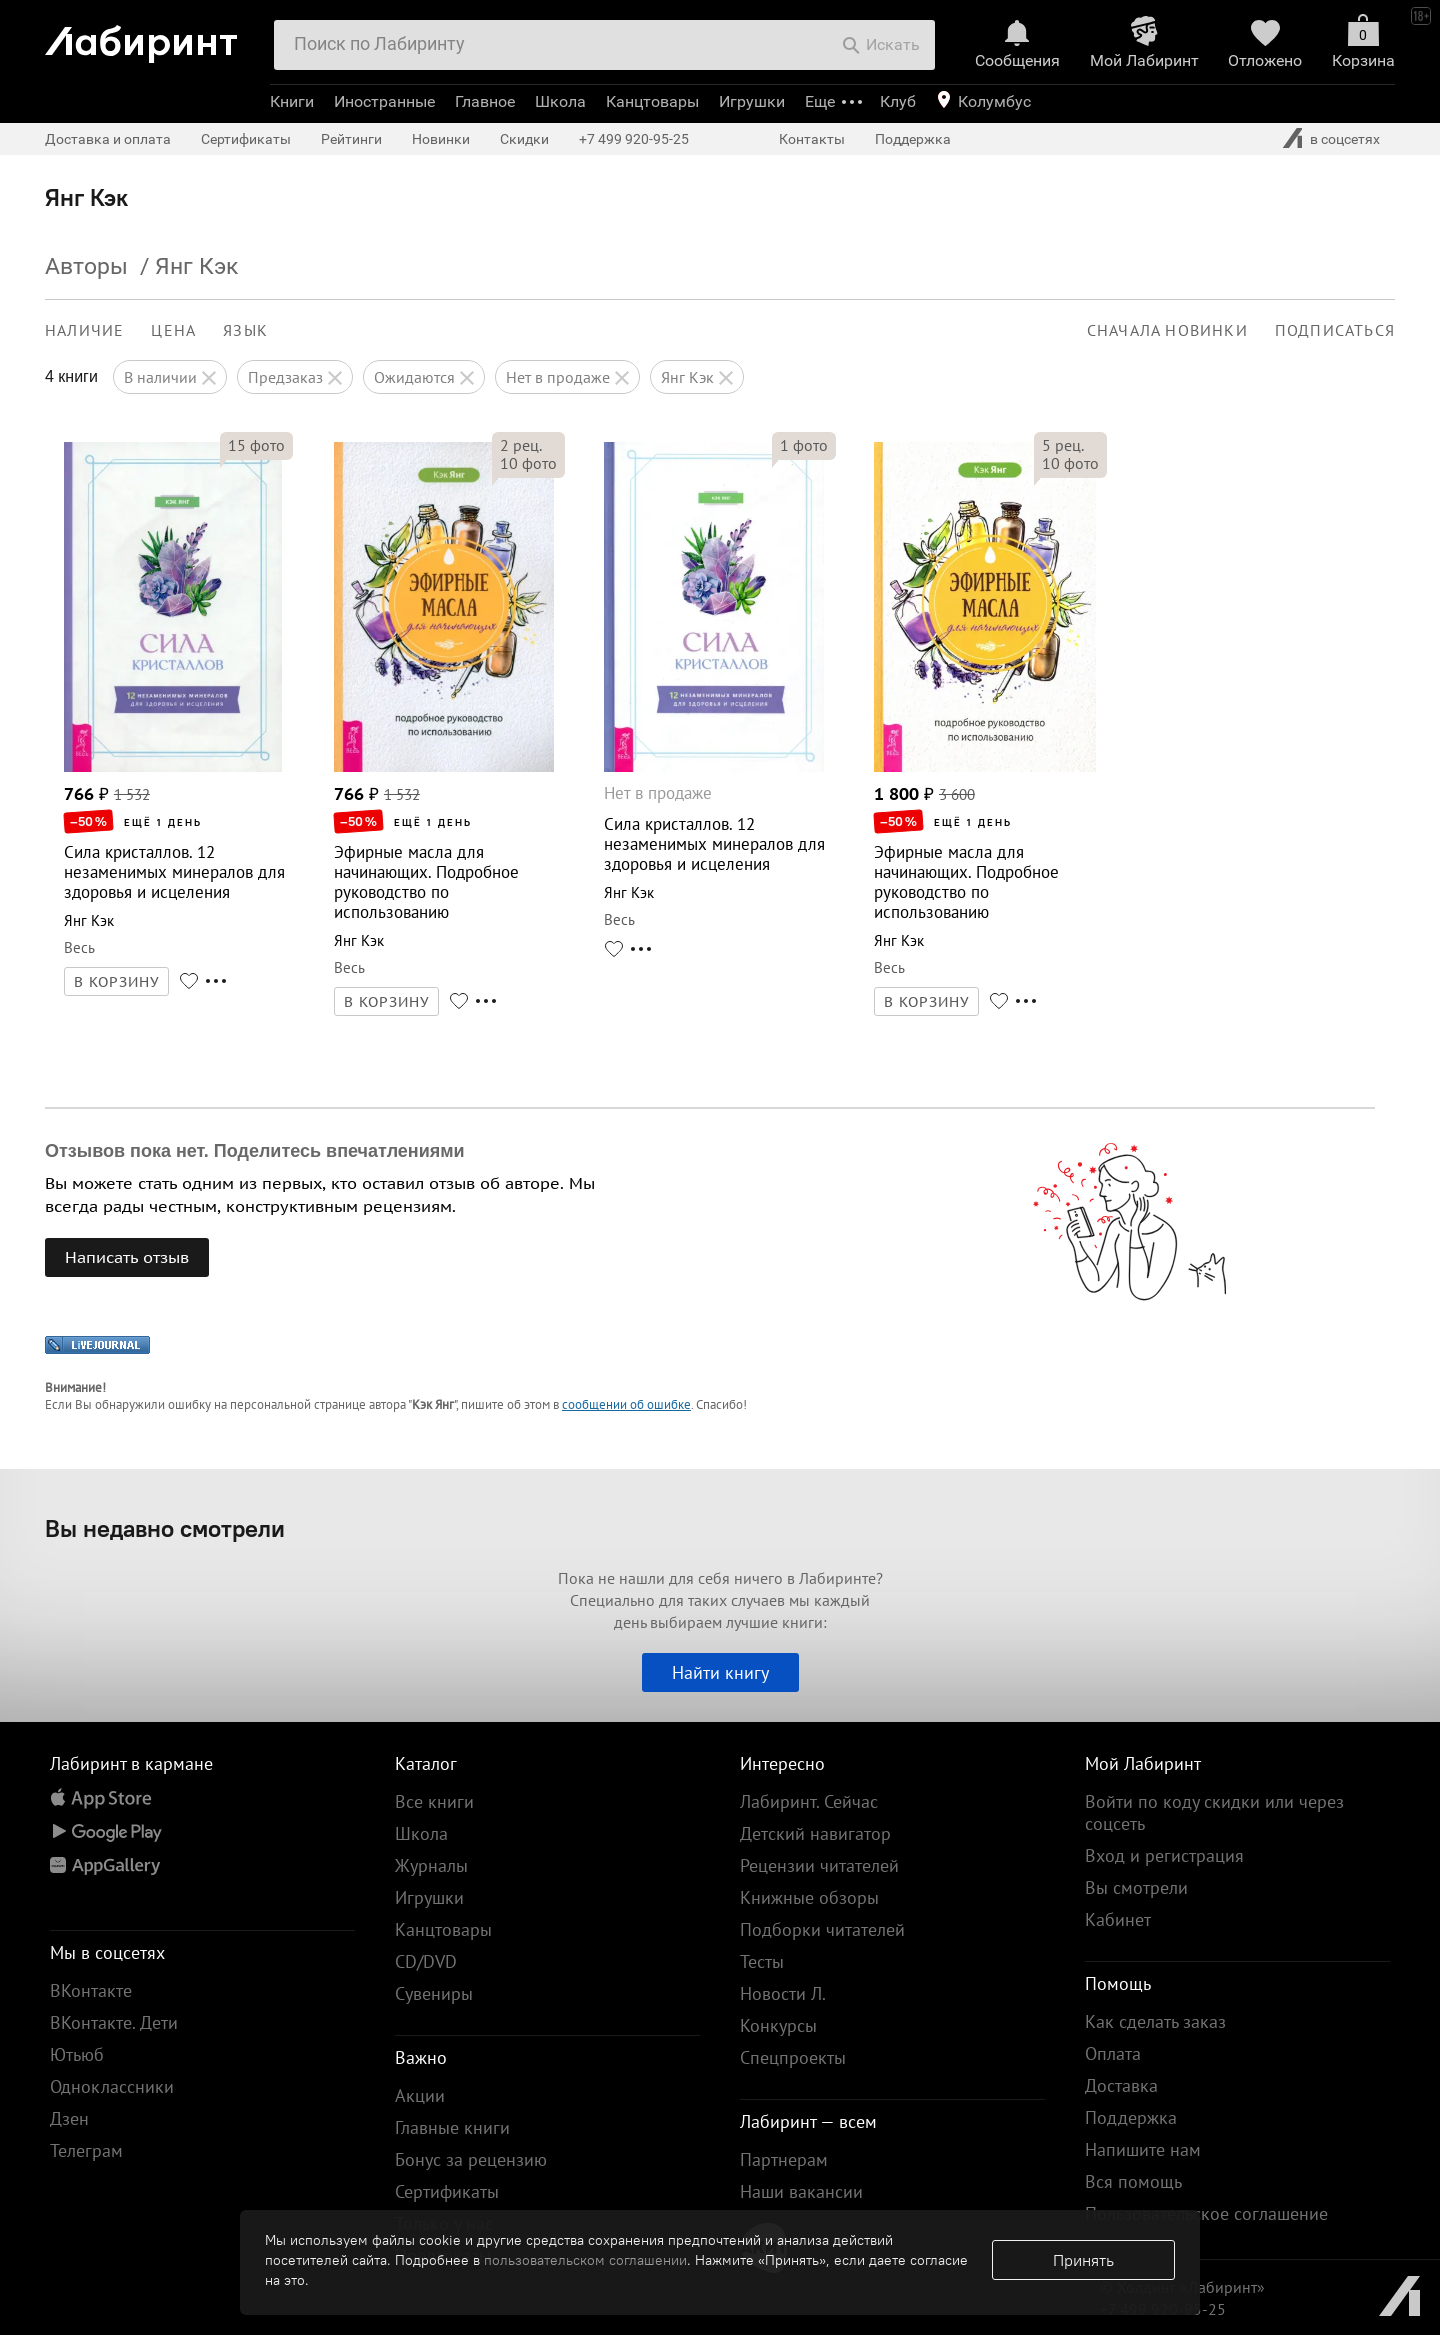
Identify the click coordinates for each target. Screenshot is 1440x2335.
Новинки (441, 139)
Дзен (69, 2118)
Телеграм (86, 2150)
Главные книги (452, 2127)
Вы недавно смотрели (165, 1528)
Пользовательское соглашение (1206, 2213)
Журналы (431, 1865)
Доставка (1121, 2085)
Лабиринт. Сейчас (809, 1801)
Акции (420, 2095)
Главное (485, 101)
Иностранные (384, 101)
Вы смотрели (1136, 1887)
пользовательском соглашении (585, 2260)
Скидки (524, 139)
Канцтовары (652, 101)
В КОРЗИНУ (117, 982)
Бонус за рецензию (471, 2159)
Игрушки (752, 101)
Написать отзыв (127, 1257)
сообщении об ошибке (626, 1404)
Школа (560, 101)
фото (256, 445)
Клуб (898, 101)
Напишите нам (1143, 2149)
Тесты (762, 1961)
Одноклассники (112, 2086)
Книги (292, 101)
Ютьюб (77, 2054)
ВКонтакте (91, 1990)
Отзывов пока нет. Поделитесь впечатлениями (255, 1151)
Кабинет (1118, 1919)
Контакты (812, 139)
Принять (1083, 2260)
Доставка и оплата (108, 139)
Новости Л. (783, 1993)
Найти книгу (720, 1672)
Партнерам (784, 2159)
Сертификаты (246, 139)
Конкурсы (778, 2025)
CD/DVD (426, 1961)
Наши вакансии (801, 2191)
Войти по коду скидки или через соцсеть (1214, 1812)
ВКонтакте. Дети (114, 2022)
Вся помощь (1133, 2181)
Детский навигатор (815, 1833)
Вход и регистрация (1164, 1855)
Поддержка (913, 139)
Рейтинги (351, 139)
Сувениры (434, 1993)
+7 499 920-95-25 (634, 139)
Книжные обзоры (809, 1897)
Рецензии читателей (819, 1865)
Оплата (1113, 2053)
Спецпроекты (793, 2057)
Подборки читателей (822, 1929)
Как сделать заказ (1155, 2021)
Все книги (434, 1801)
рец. (521, 445)
